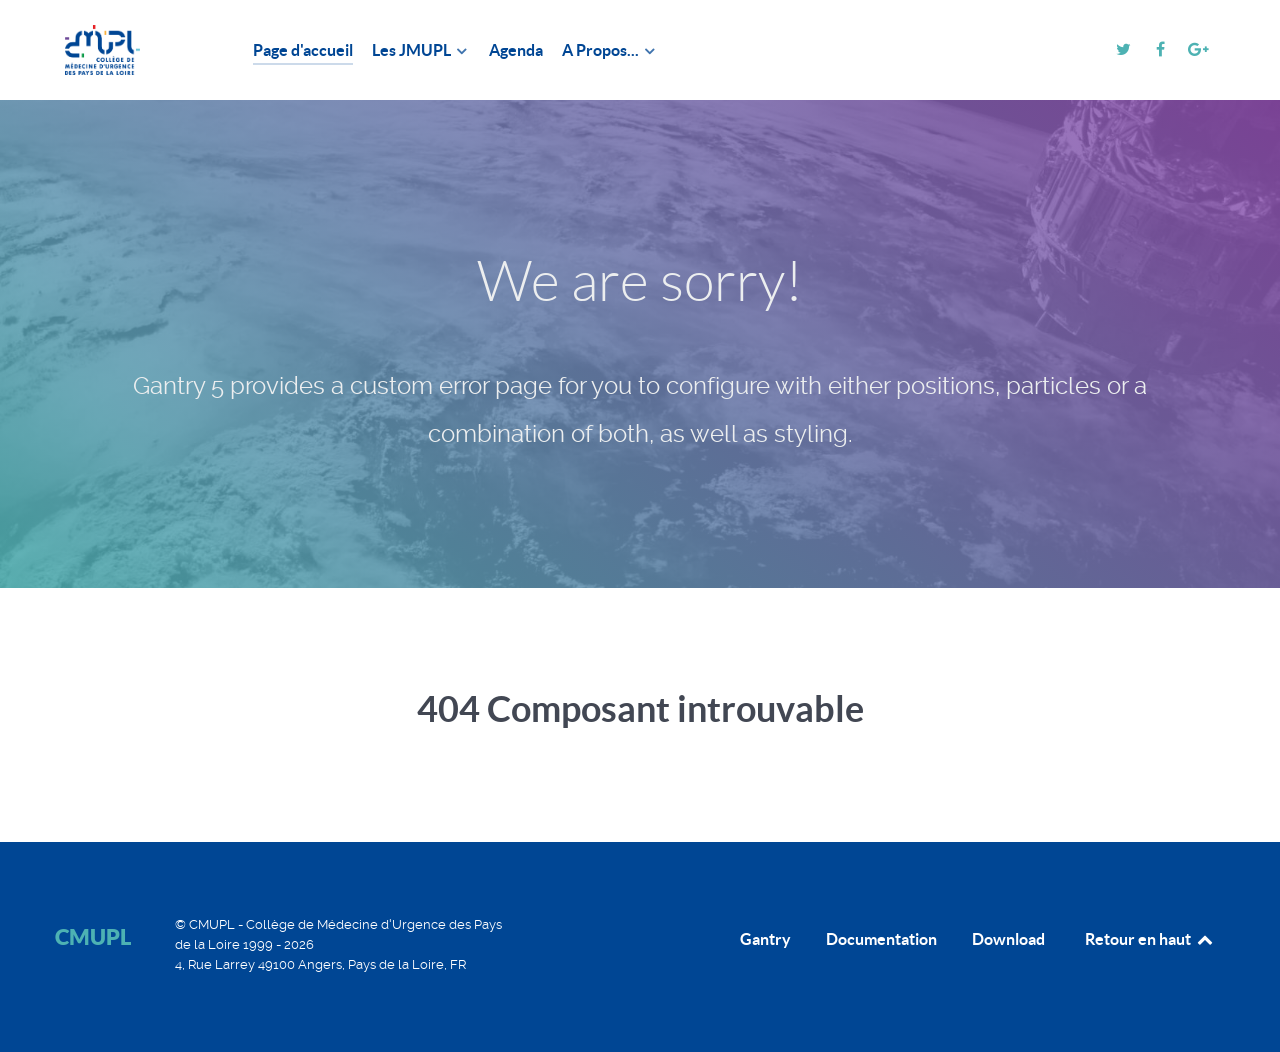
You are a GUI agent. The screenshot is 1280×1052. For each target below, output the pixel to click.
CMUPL (93, 936)
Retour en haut (1150, 939)
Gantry (765, 939)
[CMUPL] (130, 50)
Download (1008, 939)
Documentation (881, 939)
